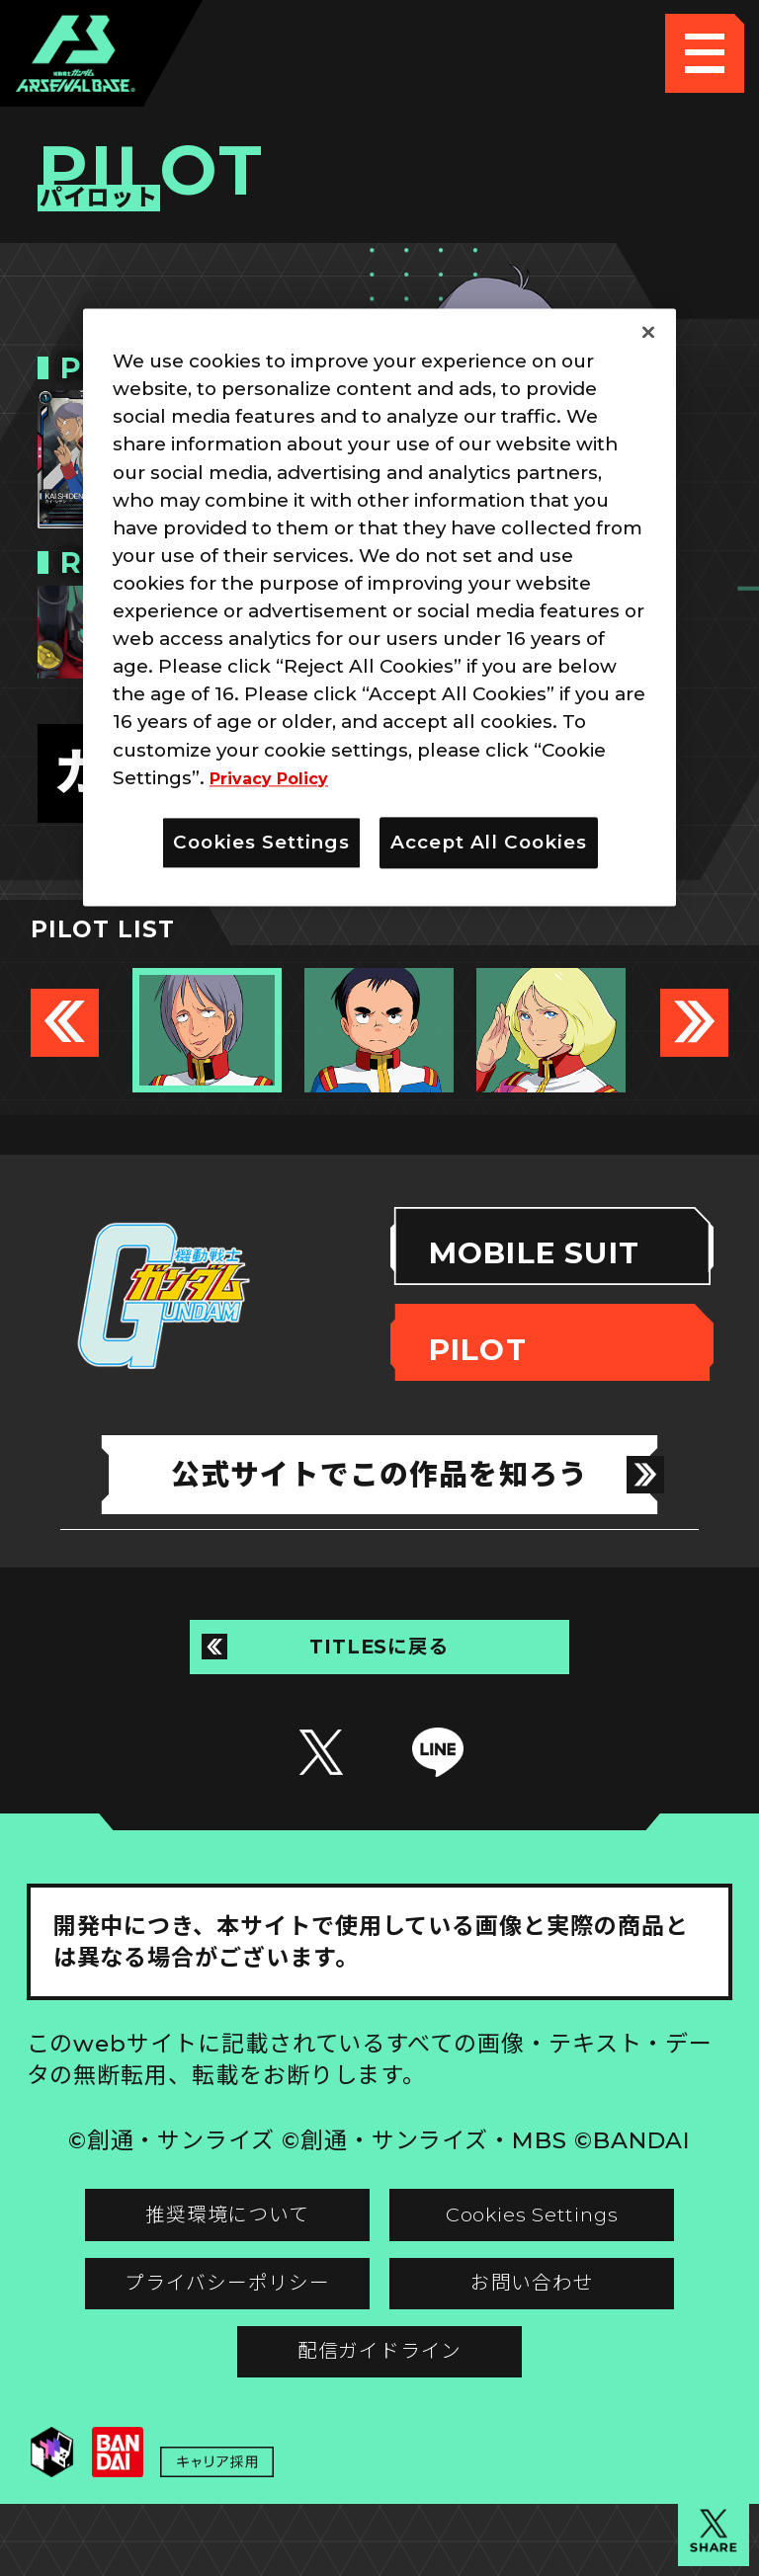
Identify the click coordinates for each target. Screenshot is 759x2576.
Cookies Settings (557, 2249)
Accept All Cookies (488, 842)
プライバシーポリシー (202, 2329)
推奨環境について (202, 2249)
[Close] (648, 333)
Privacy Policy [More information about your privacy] (278, 777)
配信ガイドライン (379, 2409)
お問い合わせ (556, 2329)
